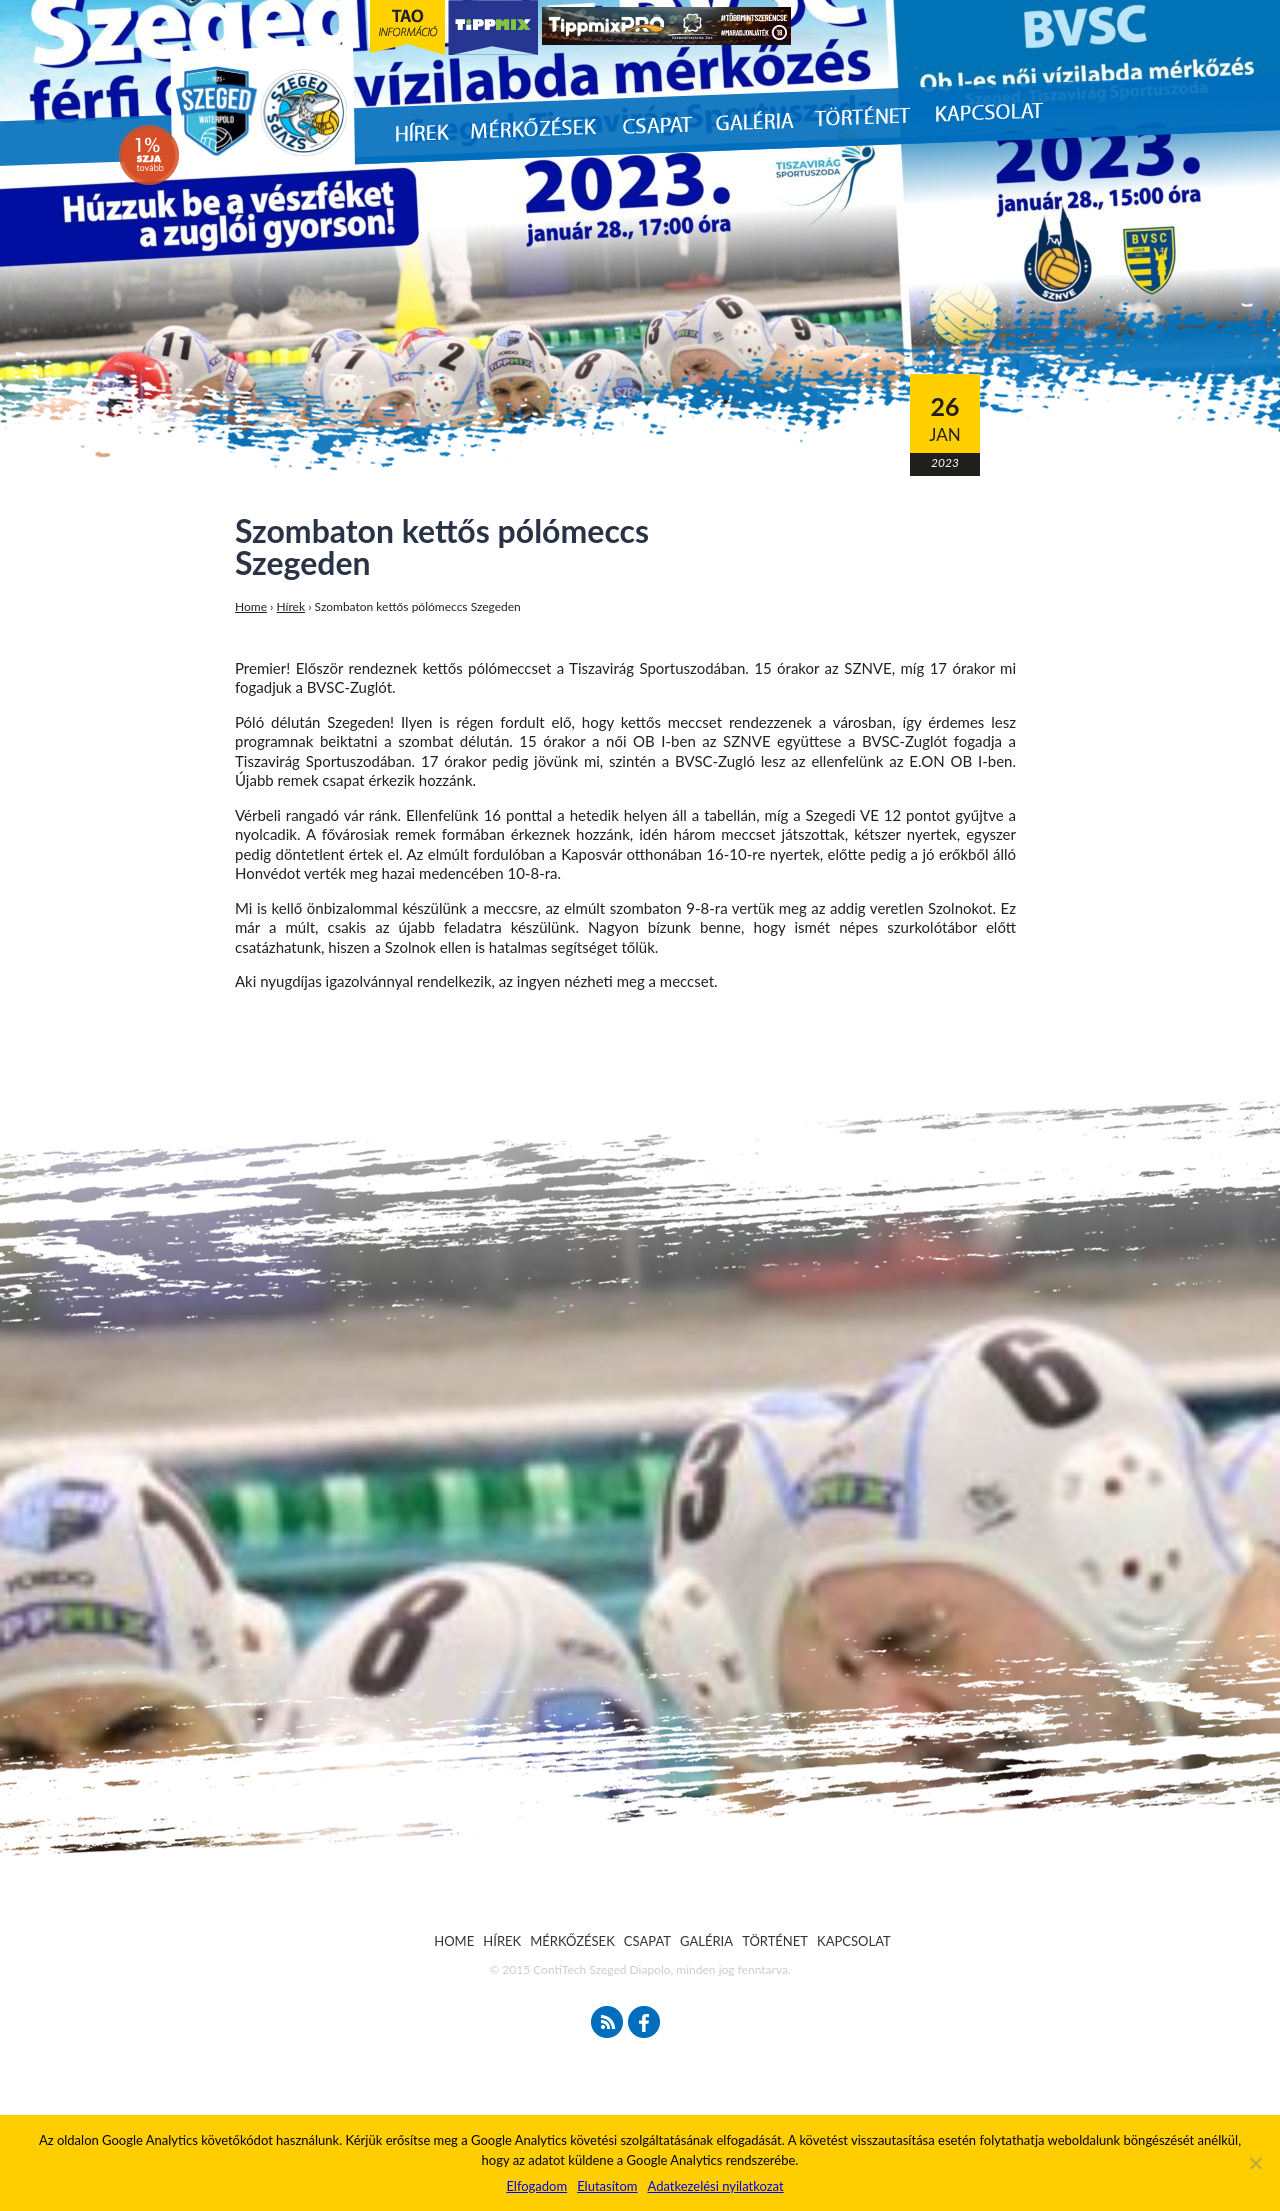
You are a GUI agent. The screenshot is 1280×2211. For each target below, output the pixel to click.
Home (251, 606)
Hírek (291, 606)
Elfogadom (536, 2186)
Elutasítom (607, 2186)
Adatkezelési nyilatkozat (715, 2186)
